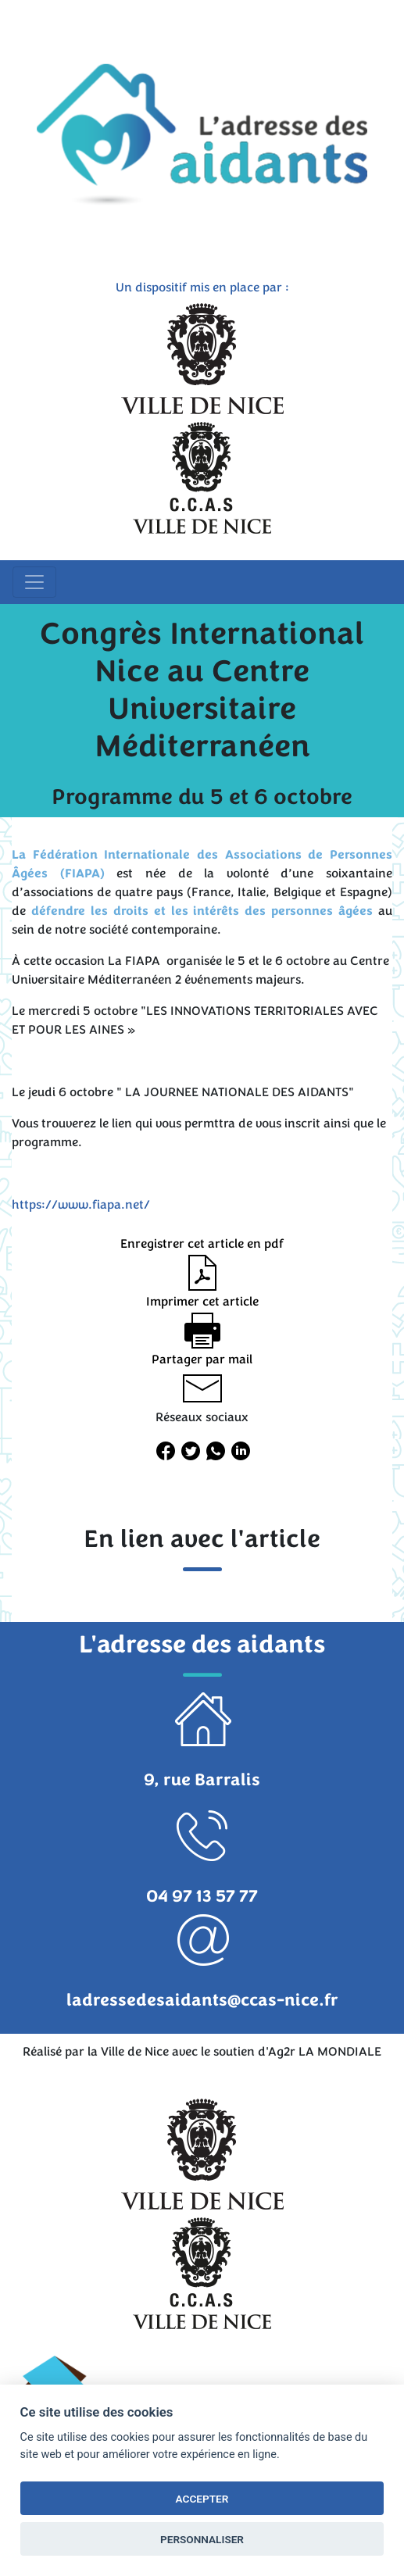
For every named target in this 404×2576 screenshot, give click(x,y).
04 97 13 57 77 (202, 1896)
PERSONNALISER (202, 2539)
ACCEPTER (202, 2498)
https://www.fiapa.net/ (81, 1204)
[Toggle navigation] (34, 582)
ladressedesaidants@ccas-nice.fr (202, 2000)
